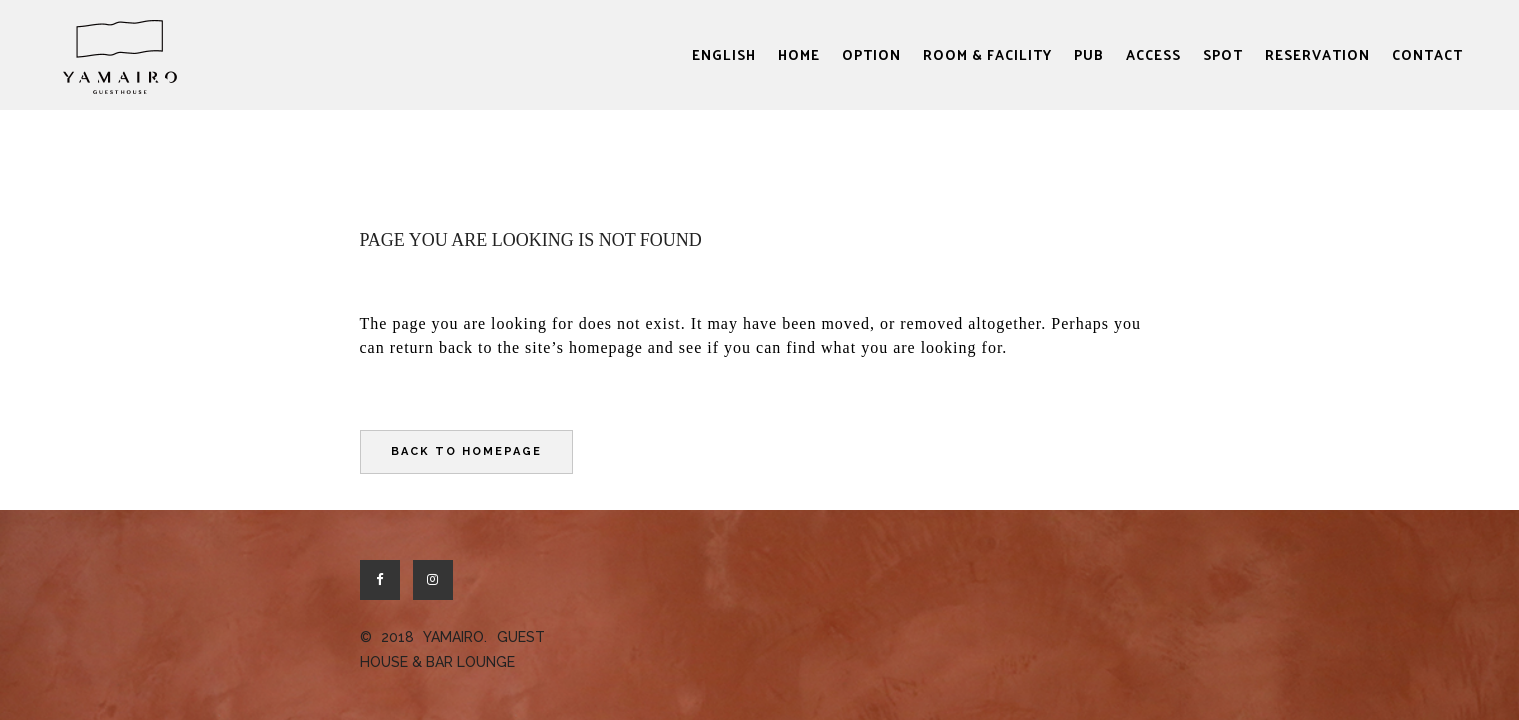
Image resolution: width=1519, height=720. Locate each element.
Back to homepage (466, 451)
